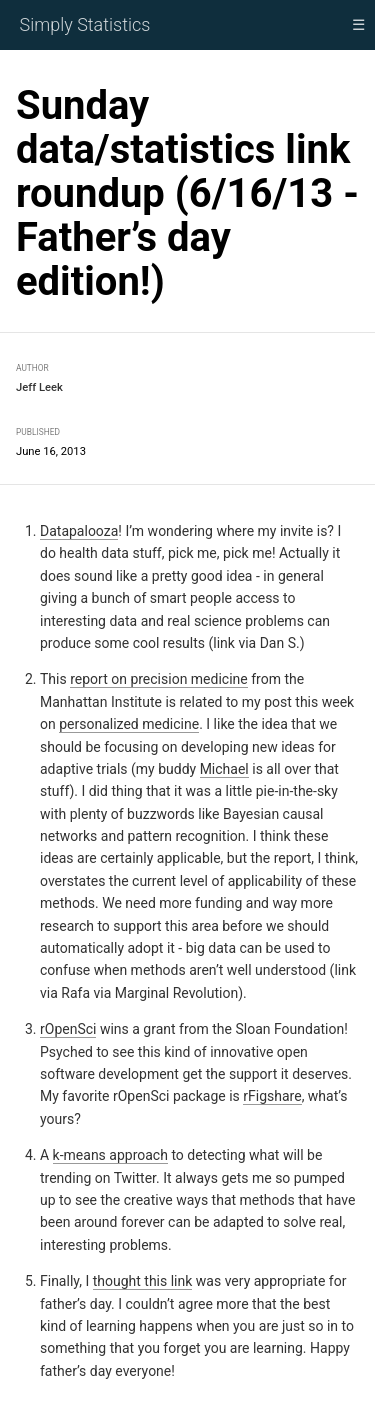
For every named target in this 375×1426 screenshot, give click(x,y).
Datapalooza (79, 531)
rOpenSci (68, 1029)
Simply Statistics (85, 24)
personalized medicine (129, 724)
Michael (224, 769)
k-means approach (110, 1155)
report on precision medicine (159, 679)
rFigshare (272, 1096)
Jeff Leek (39, 387)
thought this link (143, 1281)
